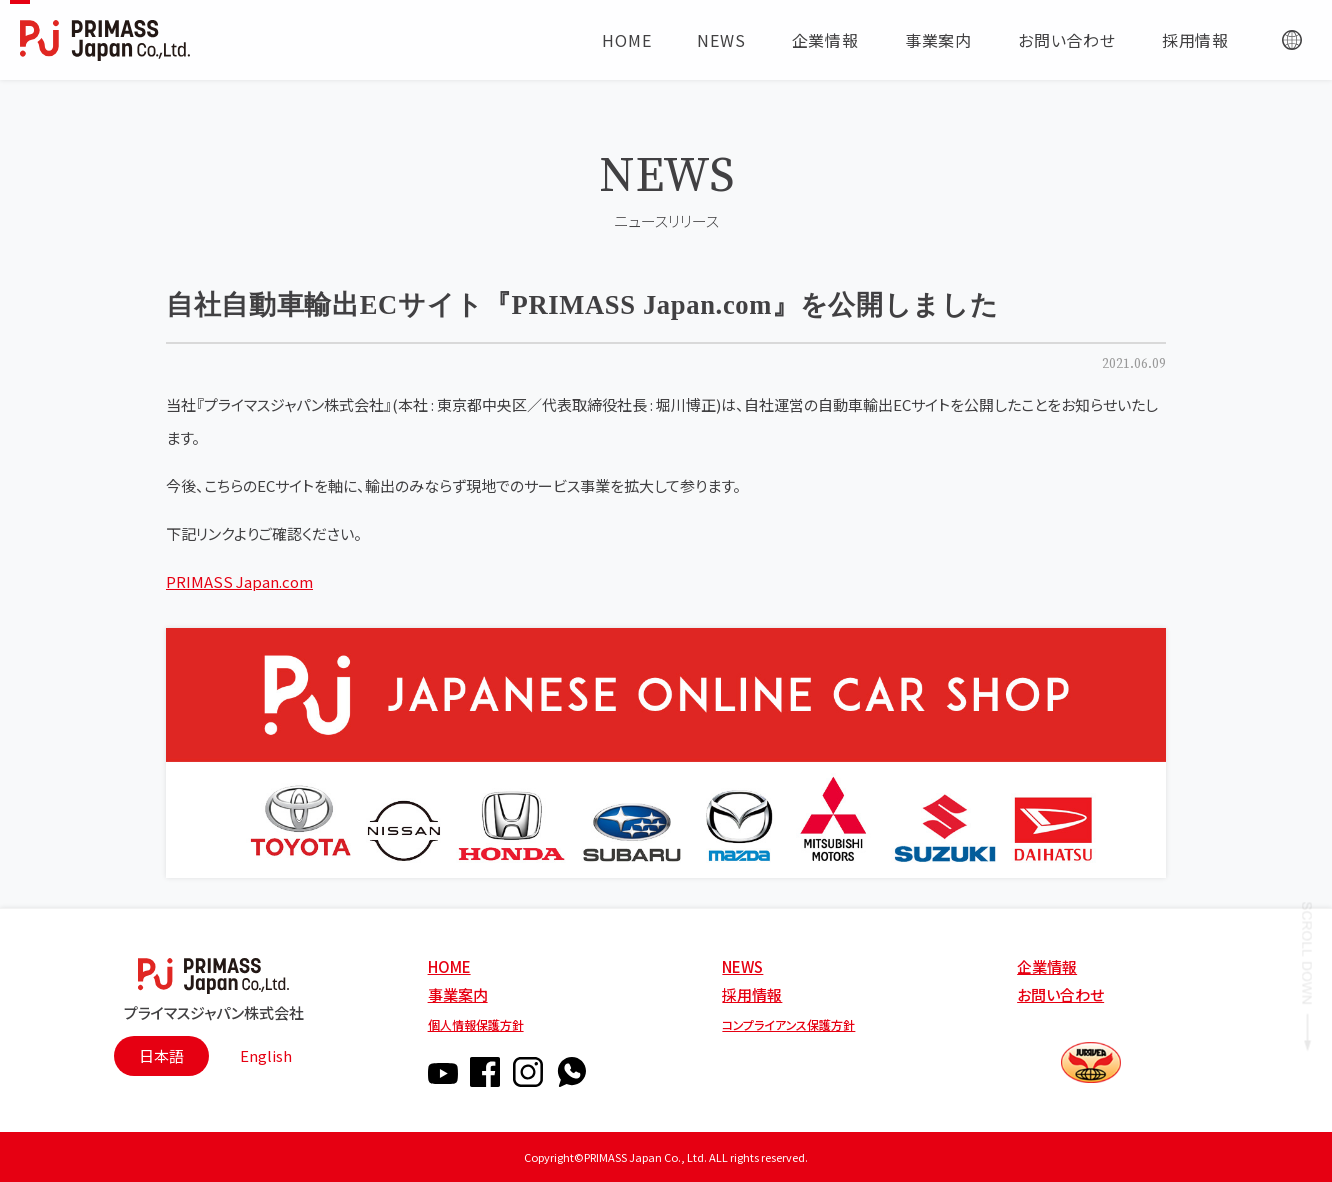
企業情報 (1047, 966)
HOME (449, 966)
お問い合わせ (1060, 994)
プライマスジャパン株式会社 (214, 1011)
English (266, 1055)
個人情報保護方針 (476, 1024)
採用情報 (752, 994)
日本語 (161, 1055)
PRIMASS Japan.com (239, 581)
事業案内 (458, 994)
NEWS (742, 966)
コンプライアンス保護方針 (788, 1024)
